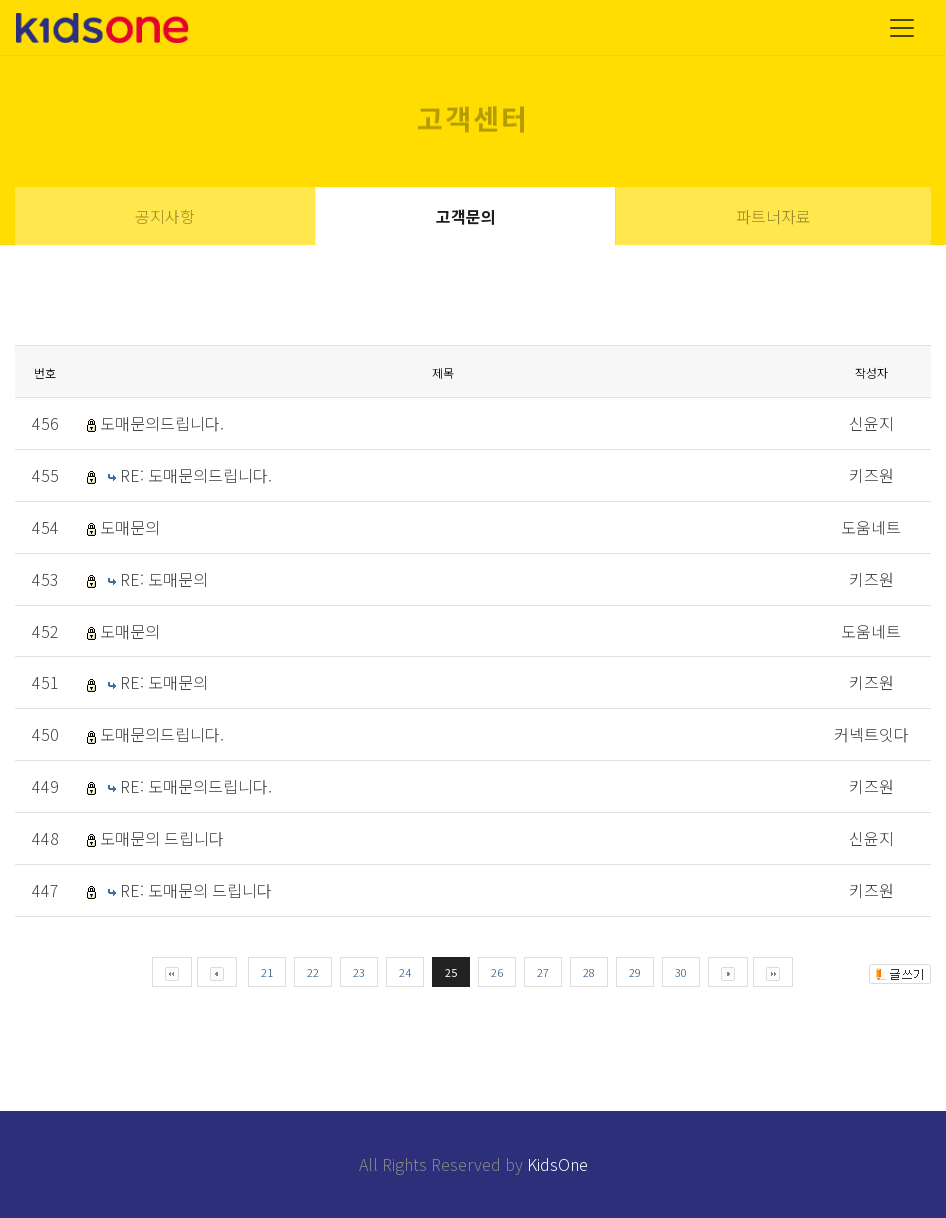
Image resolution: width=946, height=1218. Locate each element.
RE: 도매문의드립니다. (196, 475)
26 (497, 972)
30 (681, 972)
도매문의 (130, 527)
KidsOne (557, 1164)
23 (359, 972)
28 (589, 972)
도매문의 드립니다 (162, 838)
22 (313, 972)
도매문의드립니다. (162, 423)
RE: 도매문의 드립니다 (196, 890)
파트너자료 (773, 216)
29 (635, 972)
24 (405, 972)
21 (267, 972)
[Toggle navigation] (902, 28)
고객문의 (466, 216)
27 (543, 972)
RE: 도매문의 (164, 579)
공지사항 (165, 216)
